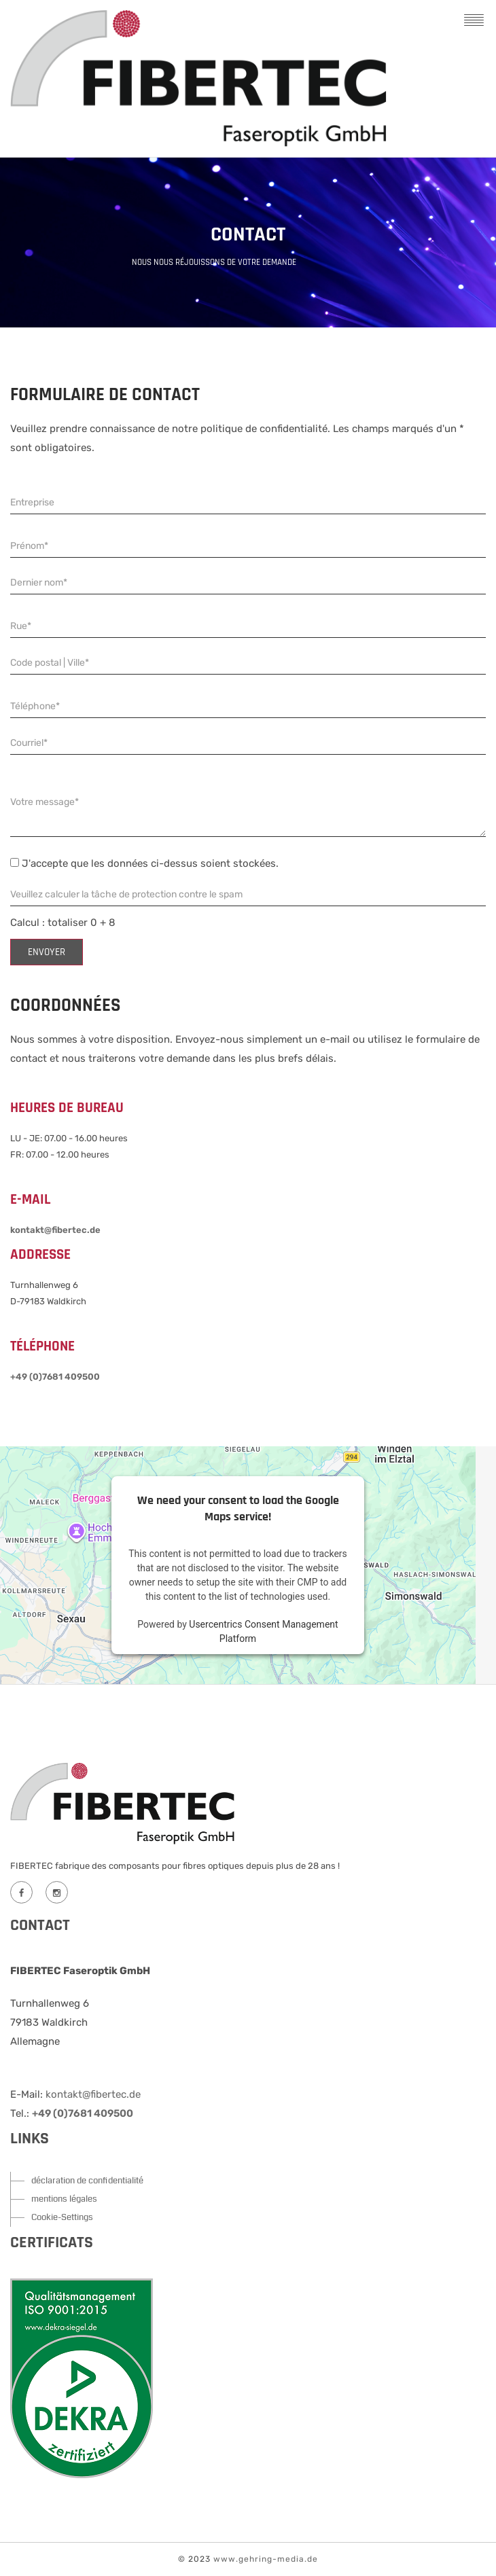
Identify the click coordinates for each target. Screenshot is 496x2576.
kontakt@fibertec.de (55, 1230)
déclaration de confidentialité (87, 2181)
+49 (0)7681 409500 (55, 1377)
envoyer (46, 952)
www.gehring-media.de (265, 2559)
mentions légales (64, 2199)
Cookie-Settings (62, 2217)
